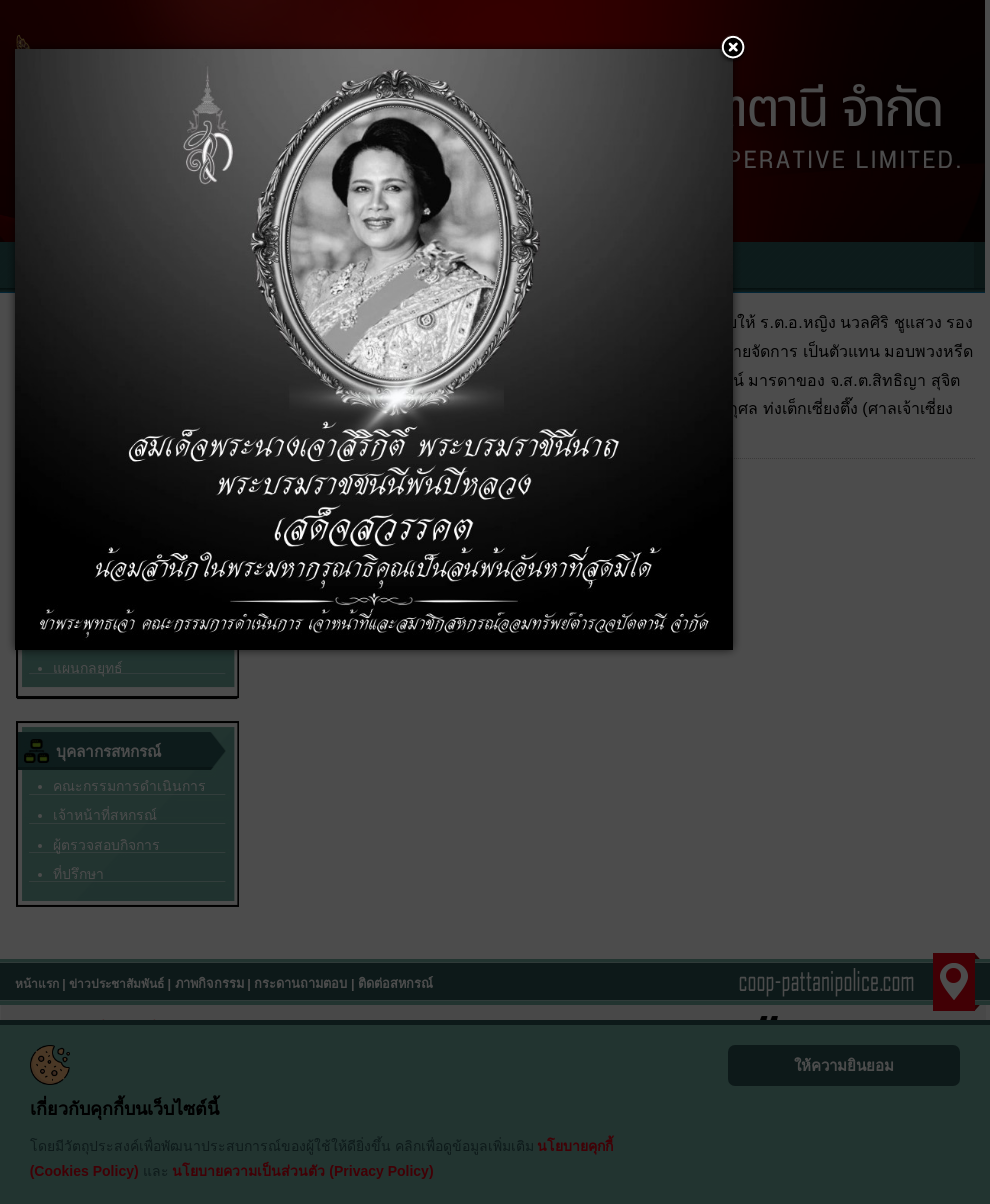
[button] (733, 49)
